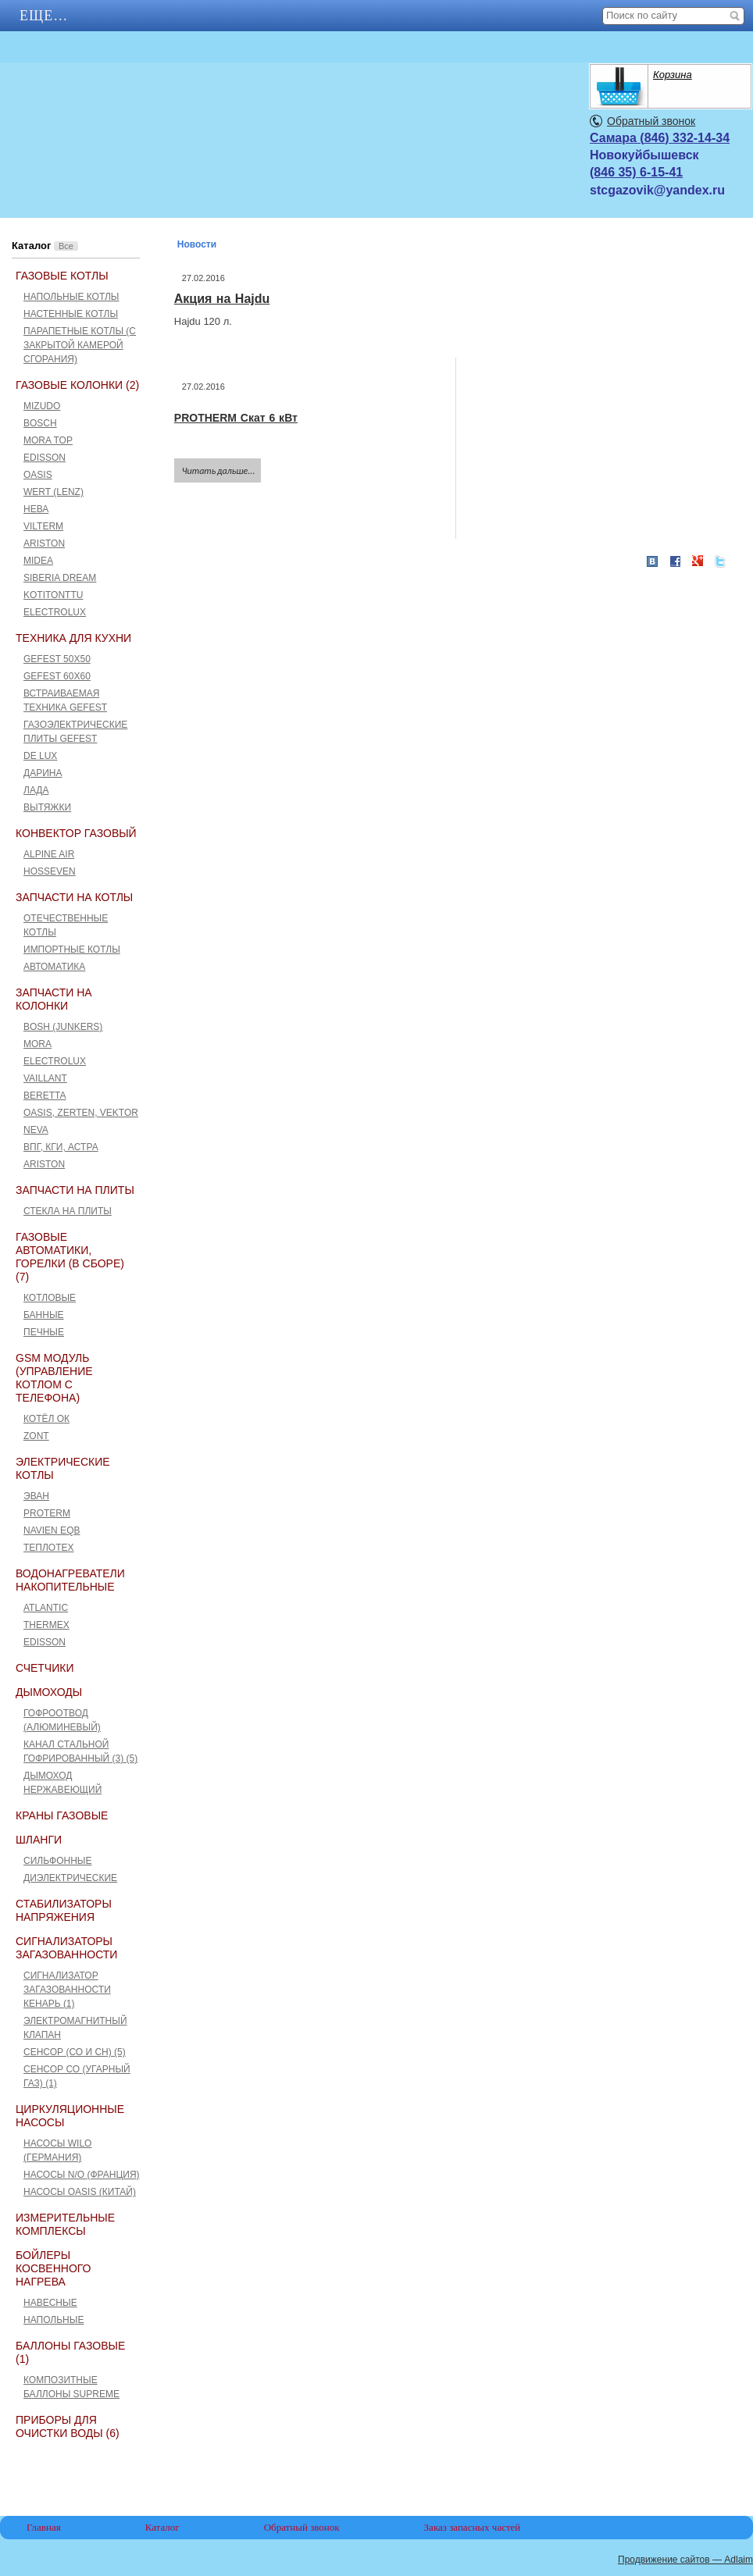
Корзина (672, 74)
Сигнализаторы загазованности (66, 1948)
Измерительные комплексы (65, 2224)
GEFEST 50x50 (57, 659)
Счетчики (44, 1668)
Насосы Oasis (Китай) (79, 2191)
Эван (36, 1496)
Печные (43, 1332)
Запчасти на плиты (75, 1190)
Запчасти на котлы (74, 897)
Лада (35, 790)
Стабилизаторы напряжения (64, 1910)
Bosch (40, 423)
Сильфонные (57, 1860)
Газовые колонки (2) (77, 385)
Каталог (162, 2527)
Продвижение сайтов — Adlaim (685, 2559)
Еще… (247, 15)
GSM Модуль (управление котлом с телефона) (54, 1378)
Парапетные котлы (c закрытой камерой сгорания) (79, 345)
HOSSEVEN (49, 871)
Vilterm (43, 526)
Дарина (42, 773)
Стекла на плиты (67, 1211)
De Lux (40, 755)
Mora (37, 1044)
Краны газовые (62, 1815)
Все (66, 246)
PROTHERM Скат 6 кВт (236, 418)
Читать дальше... (218, 470)
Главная (55, 15)
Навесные (50, 2302)
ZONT (36, 1436)
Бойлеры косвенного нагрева (53, 2268)
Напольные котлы (71, 296)
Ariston (44, 543)
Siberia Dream (59, 577)
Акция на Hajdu (221, 298)
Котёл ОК (46, 1418)
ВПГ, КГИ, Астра (60, 1147)
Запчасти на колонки (54, 999)
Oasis (37, 474)
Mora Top (48, 440)
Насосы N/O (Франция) (81, 2174)
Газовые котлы (62, 275)
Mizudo (41, 406)
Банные (43, 1314)
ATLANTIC (45, 1607)
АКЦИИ (157, 15)
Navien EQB (51, 1530)
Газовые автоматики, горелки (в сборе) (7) (70, 1257)
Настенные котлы (70, 313)
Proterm (46, 1513)
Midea (38, 560)
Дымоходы (49, 1692)
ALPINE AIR (48, 854)
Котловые (49, 1297)
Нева (35, 509)
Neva (35, 1129)
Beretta (44, 1095)
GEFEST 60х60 (57, 676)
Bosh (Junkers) (62, 1026)
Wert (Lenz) (53, 491)
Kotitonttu (53, 595)
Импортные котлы (71, 949)
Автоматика (54, 966)
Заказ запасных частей (472, 2527)
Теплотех (48, 1547)
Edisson (44, 457)
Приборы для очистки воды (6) (68, 2426)
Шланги (39, 1839)
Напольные (53, 2319)
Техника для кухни (73, 638)
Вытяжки (47, 807)
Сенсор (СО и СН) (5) (74, 2052)
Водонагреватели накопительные (70, 1580)
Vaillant (45, 1078)
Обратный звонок (651, 121)
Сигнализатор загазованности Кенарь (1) (67, 1989)
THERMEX (46, 1624)
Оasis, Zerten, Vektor (80, 1112)
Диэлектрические (70, 1877)
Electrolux (54, 612)
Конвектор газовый (76, 833)
